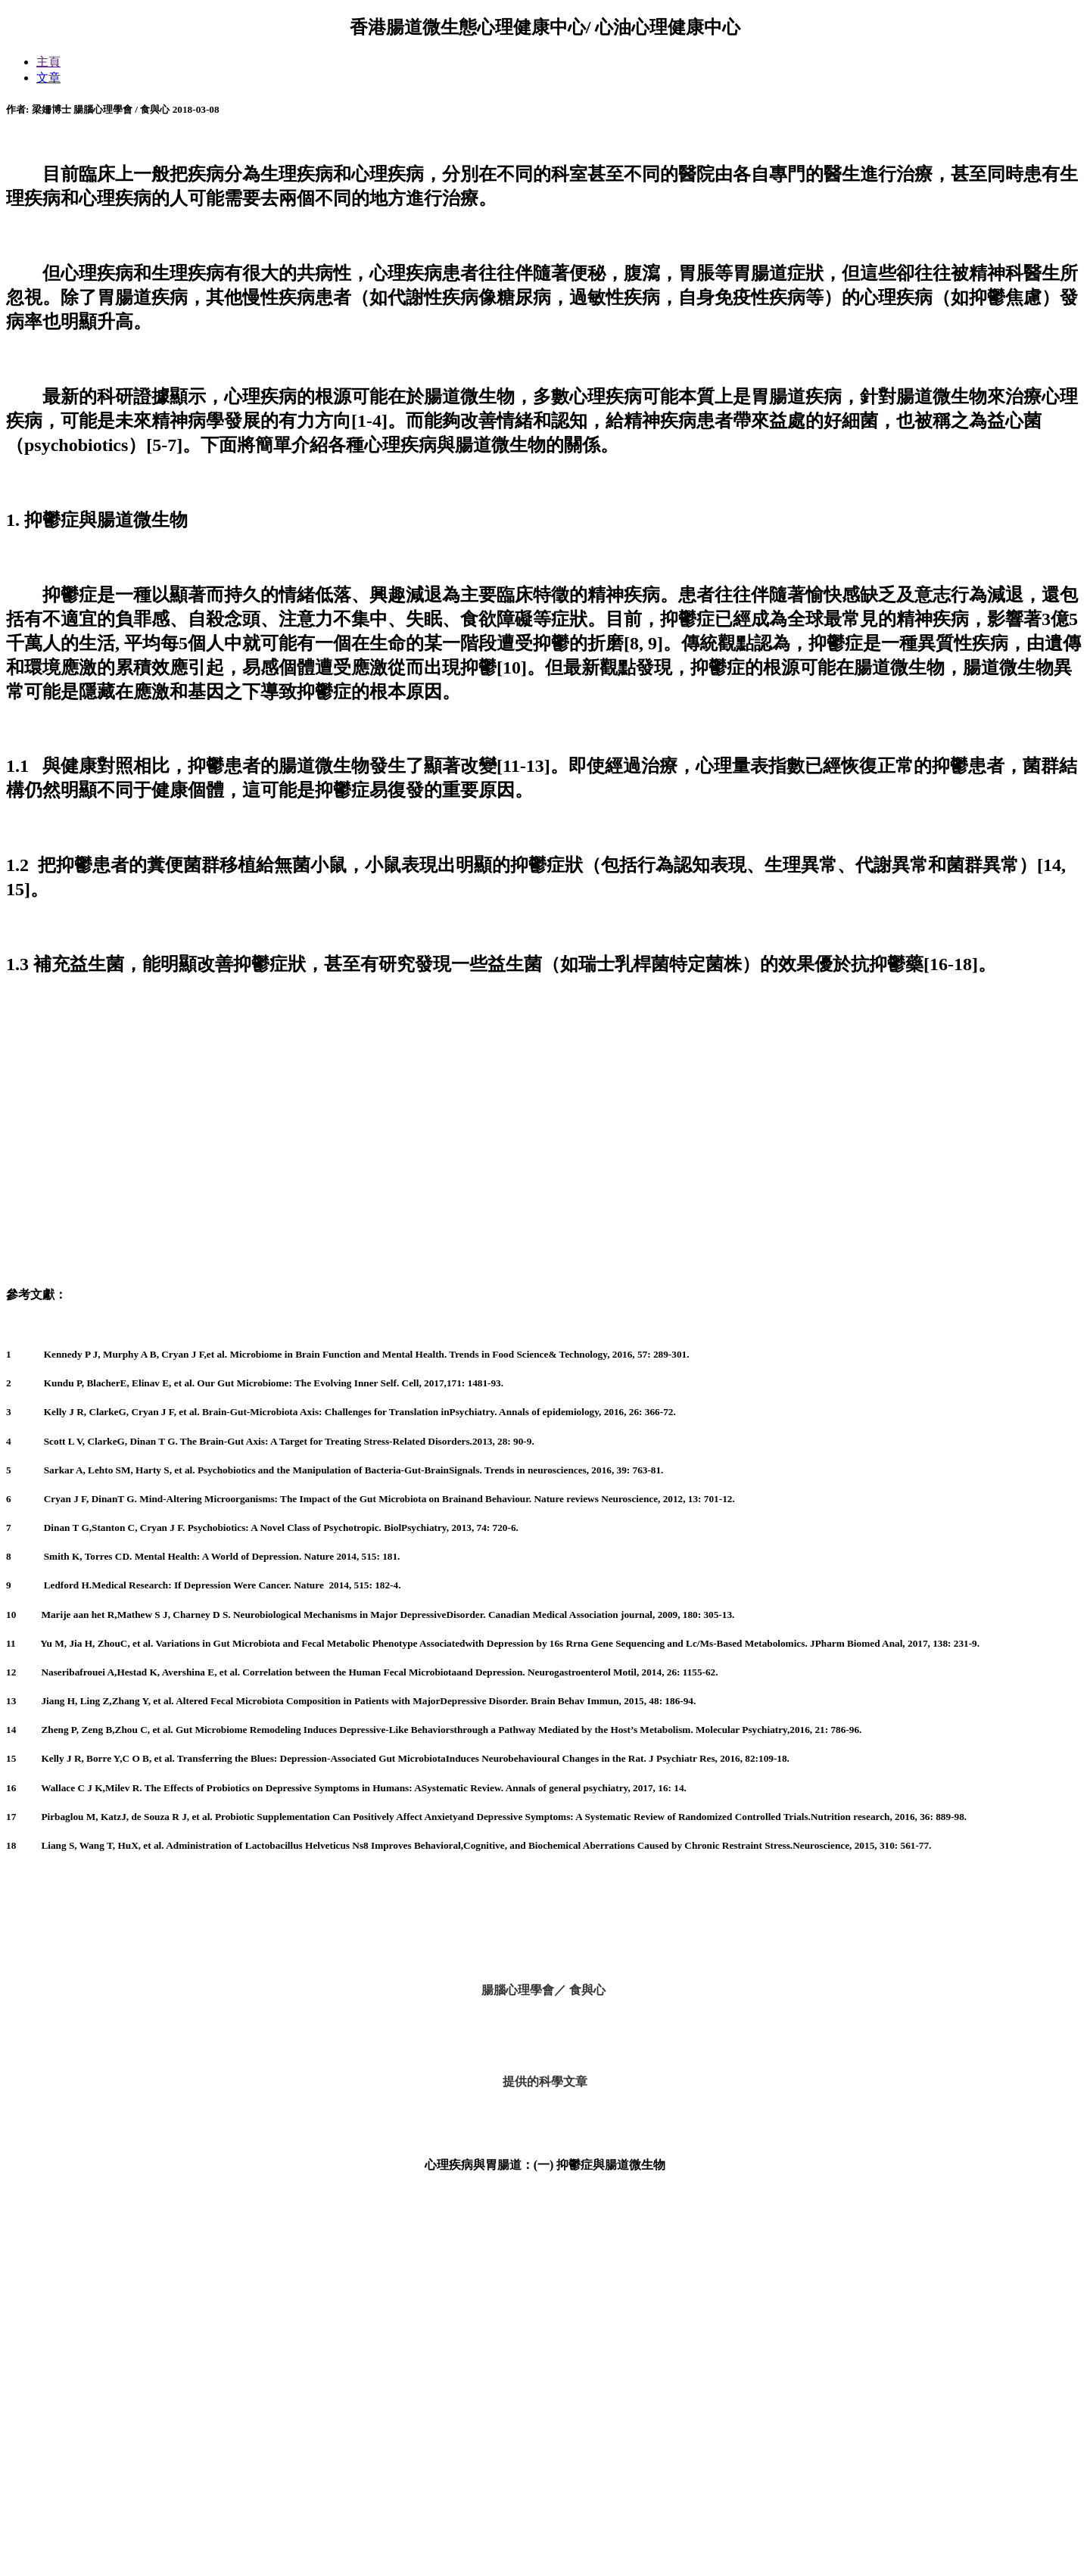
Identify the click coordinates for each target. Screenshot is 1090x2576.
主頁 (48, 61)
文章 (48, 77)
